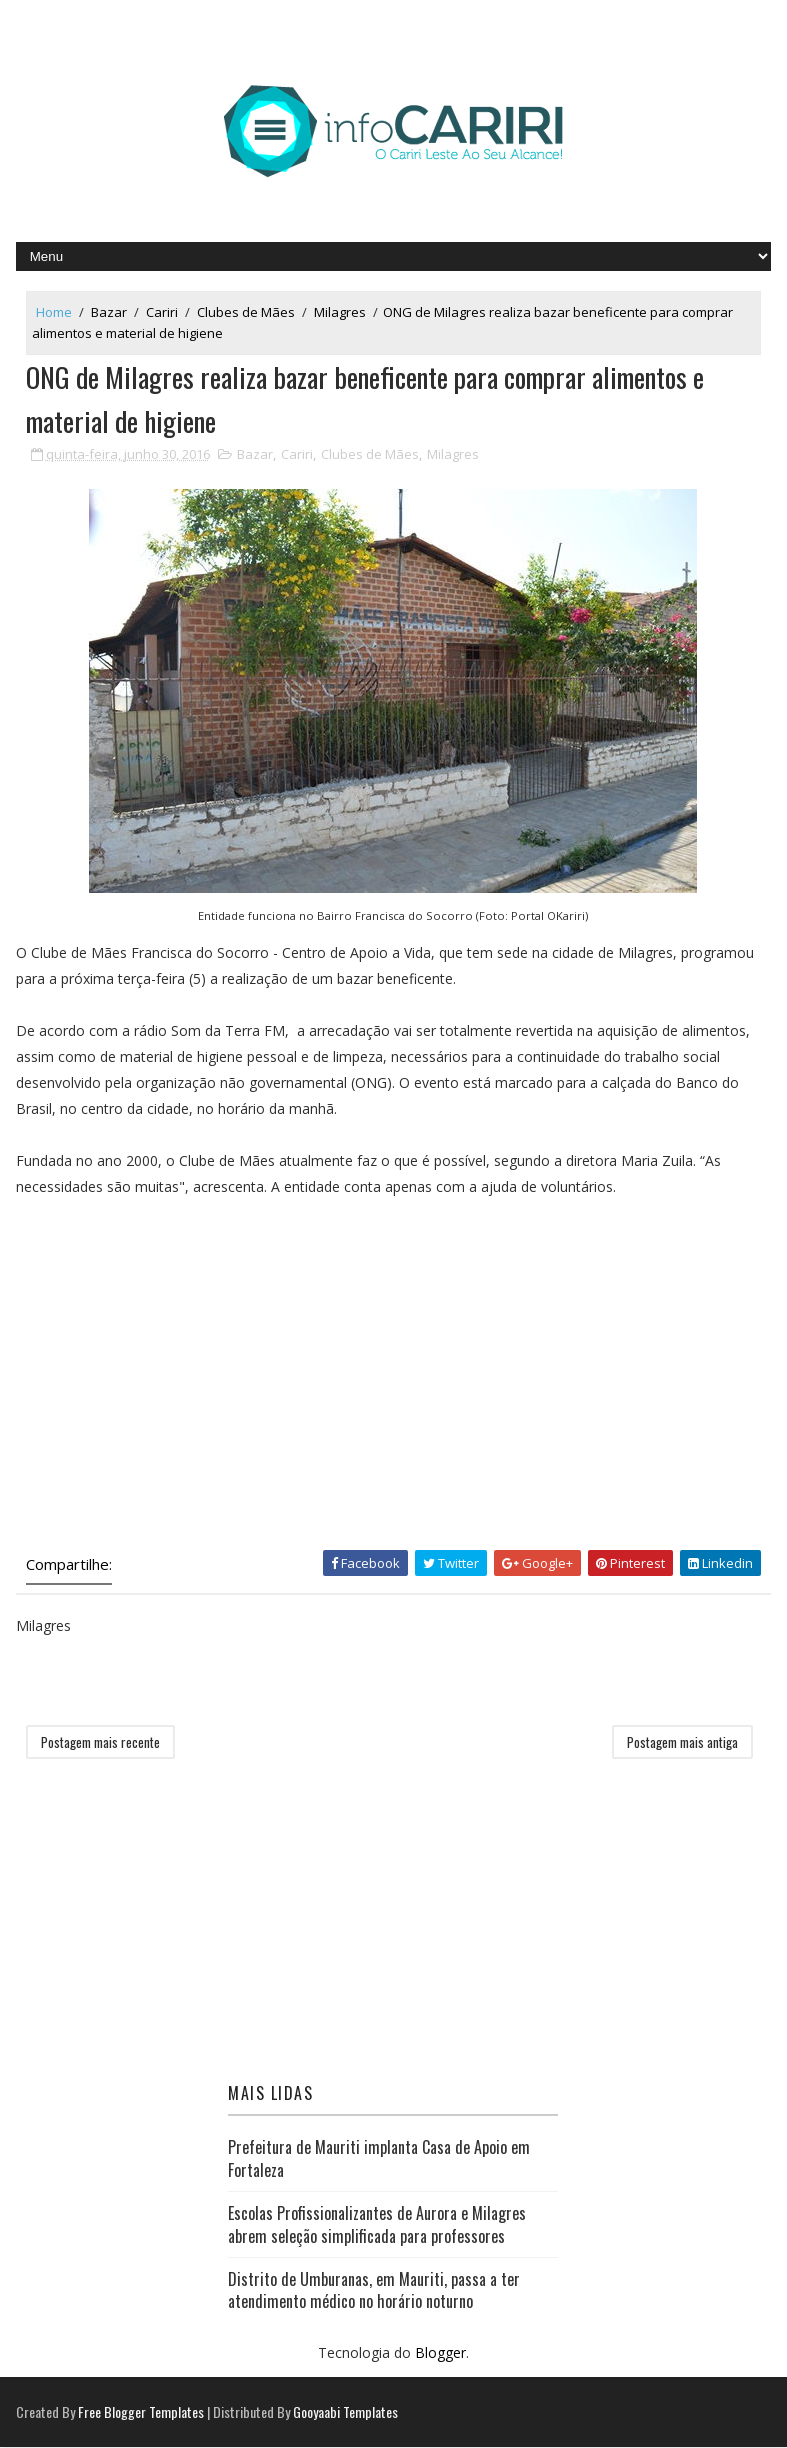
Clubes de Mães (246, 312)
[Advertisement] (166, 1387)
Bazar (109, 312)
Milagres (340, 312)
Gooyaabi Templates (345, 2412)
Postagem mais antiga (682, 1743)
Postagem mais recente (100, 1743)
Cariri (162, 312)
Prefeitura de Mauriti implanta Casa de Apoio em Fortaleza (379, 2159)
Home (54, 312)
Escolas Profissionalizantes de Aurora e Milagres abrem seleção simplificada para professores (377, 2225)
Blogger (440, 2352)
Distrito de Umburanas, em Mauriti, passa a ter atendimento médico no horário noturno (374, 2291)
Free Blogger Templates (141, 2412)
